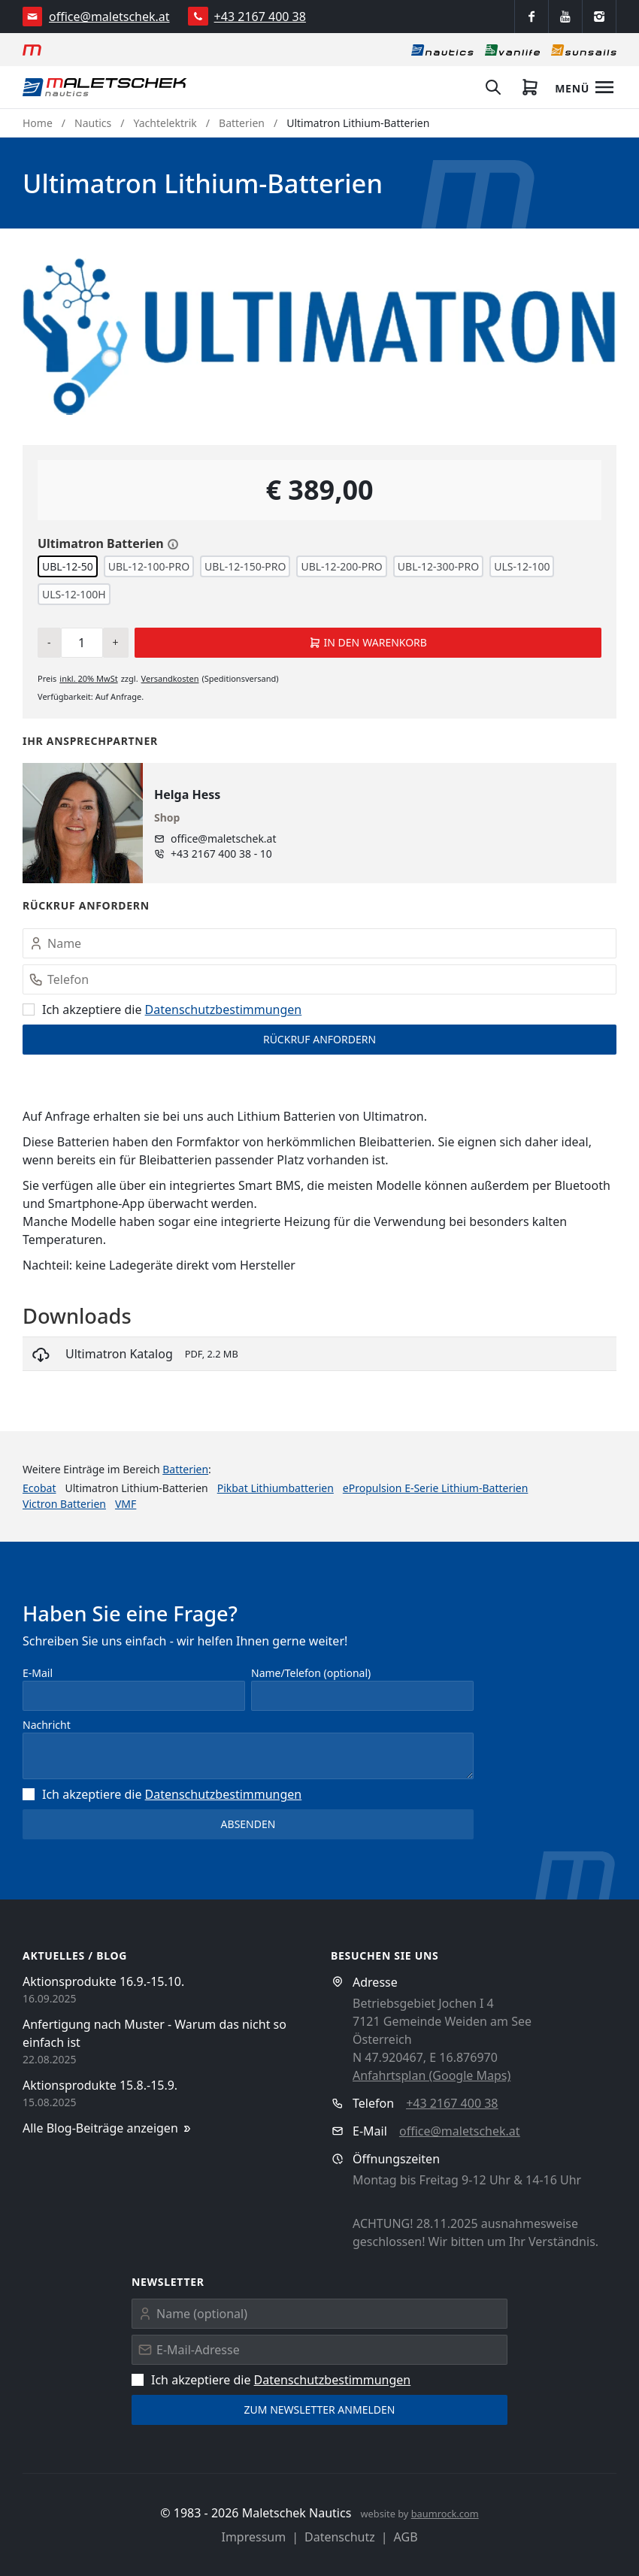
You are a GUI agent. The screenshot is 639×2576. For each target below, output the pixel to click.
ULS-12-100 (522, 566)
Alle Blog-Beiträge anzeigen (108, 2128)
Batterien (242, 123)
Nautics (92, 123)
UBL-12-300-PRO (438, 566)
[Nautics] (442, 49)
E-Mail (38, 1673)
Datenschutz (339, 2537)
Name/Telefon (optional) (311, 1673)
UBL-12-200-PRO (341, 566)
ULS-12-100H (74, 594)
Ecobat (39, 1488)
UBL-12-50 (67, 566)
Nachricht (47, 1725)
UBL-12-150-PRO (245, 566)
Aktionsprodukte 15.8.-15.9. (100, 2085)
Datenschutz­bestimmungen (223, 1009)
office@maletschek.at (109, 16)
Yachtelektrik (165, 123)
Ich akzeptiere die (162, 1009)
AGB (406, 2537)
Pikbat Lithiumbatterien (275, 1488)
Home (38, 123)
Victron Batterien (64, 1504)
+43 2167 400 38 (260, 16)
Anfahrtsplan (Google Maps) (431, 2075)
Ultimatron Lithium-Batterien (357, 123)
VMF (125, 1504)
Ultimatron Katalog (119, 1354)
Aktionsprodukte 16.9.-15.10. (103, 1981)
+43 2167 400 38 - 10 (221, 853)
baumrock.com (445, 2513)
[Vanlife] (512, 49)
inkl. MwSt (88, 678)
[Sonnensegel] (583, 49)
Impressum (253, 2537)
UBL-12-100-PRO (148, 566)
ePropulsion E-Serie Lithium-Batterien (435, 1488)
